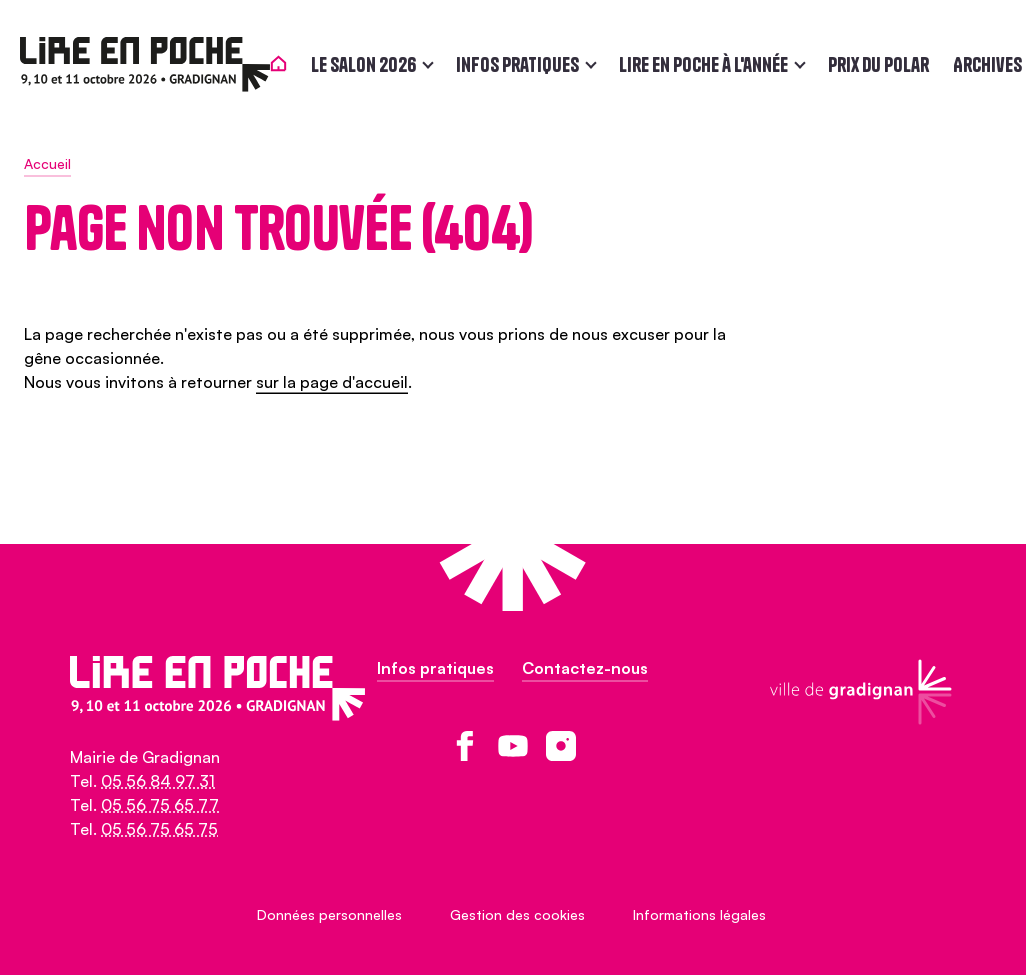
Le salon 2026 (367, 64)
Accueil (47, 163)
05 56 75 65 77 (160, 805)
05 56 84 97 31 (158, 781)
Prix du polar (882, 64)
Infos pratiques (521, 64)
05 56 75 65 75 (159, 829)
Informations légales (699, 914)
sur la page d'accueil (332, 382)
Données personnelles (329, 914)
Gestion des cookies (517, 914)
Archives (991, 64)
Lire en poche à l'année (707, 64)
